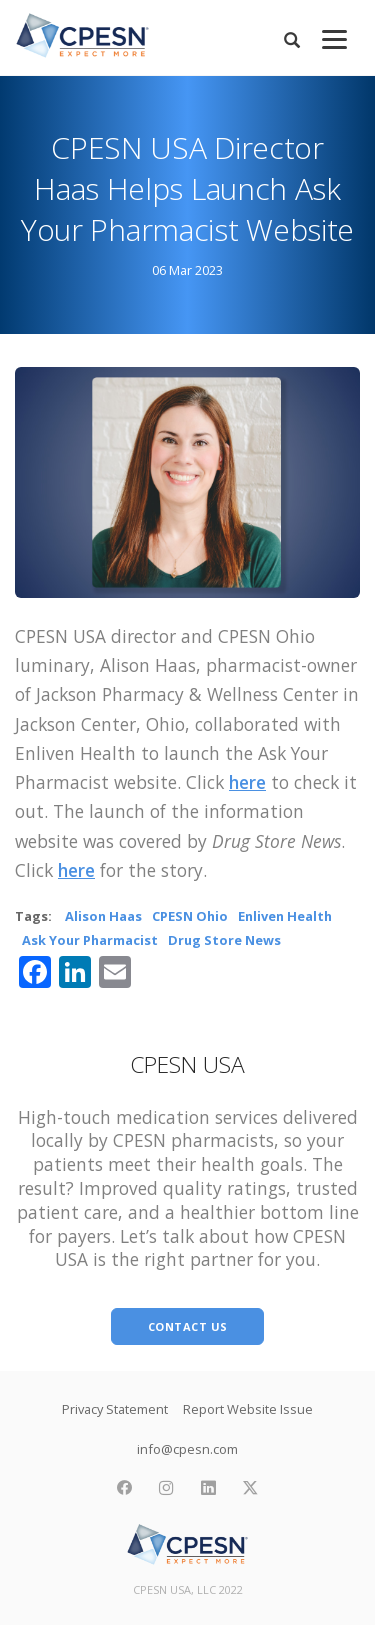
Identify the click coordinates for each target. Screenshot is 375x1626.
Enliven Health (285, 916)
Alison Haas (103, 916)
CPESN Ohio (190, 916)
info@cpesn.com (187, 1449)
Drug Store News (224, 940)
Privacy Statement (115, 1409)
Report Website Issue (248, 1409)
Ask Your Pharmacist (90, 940)
